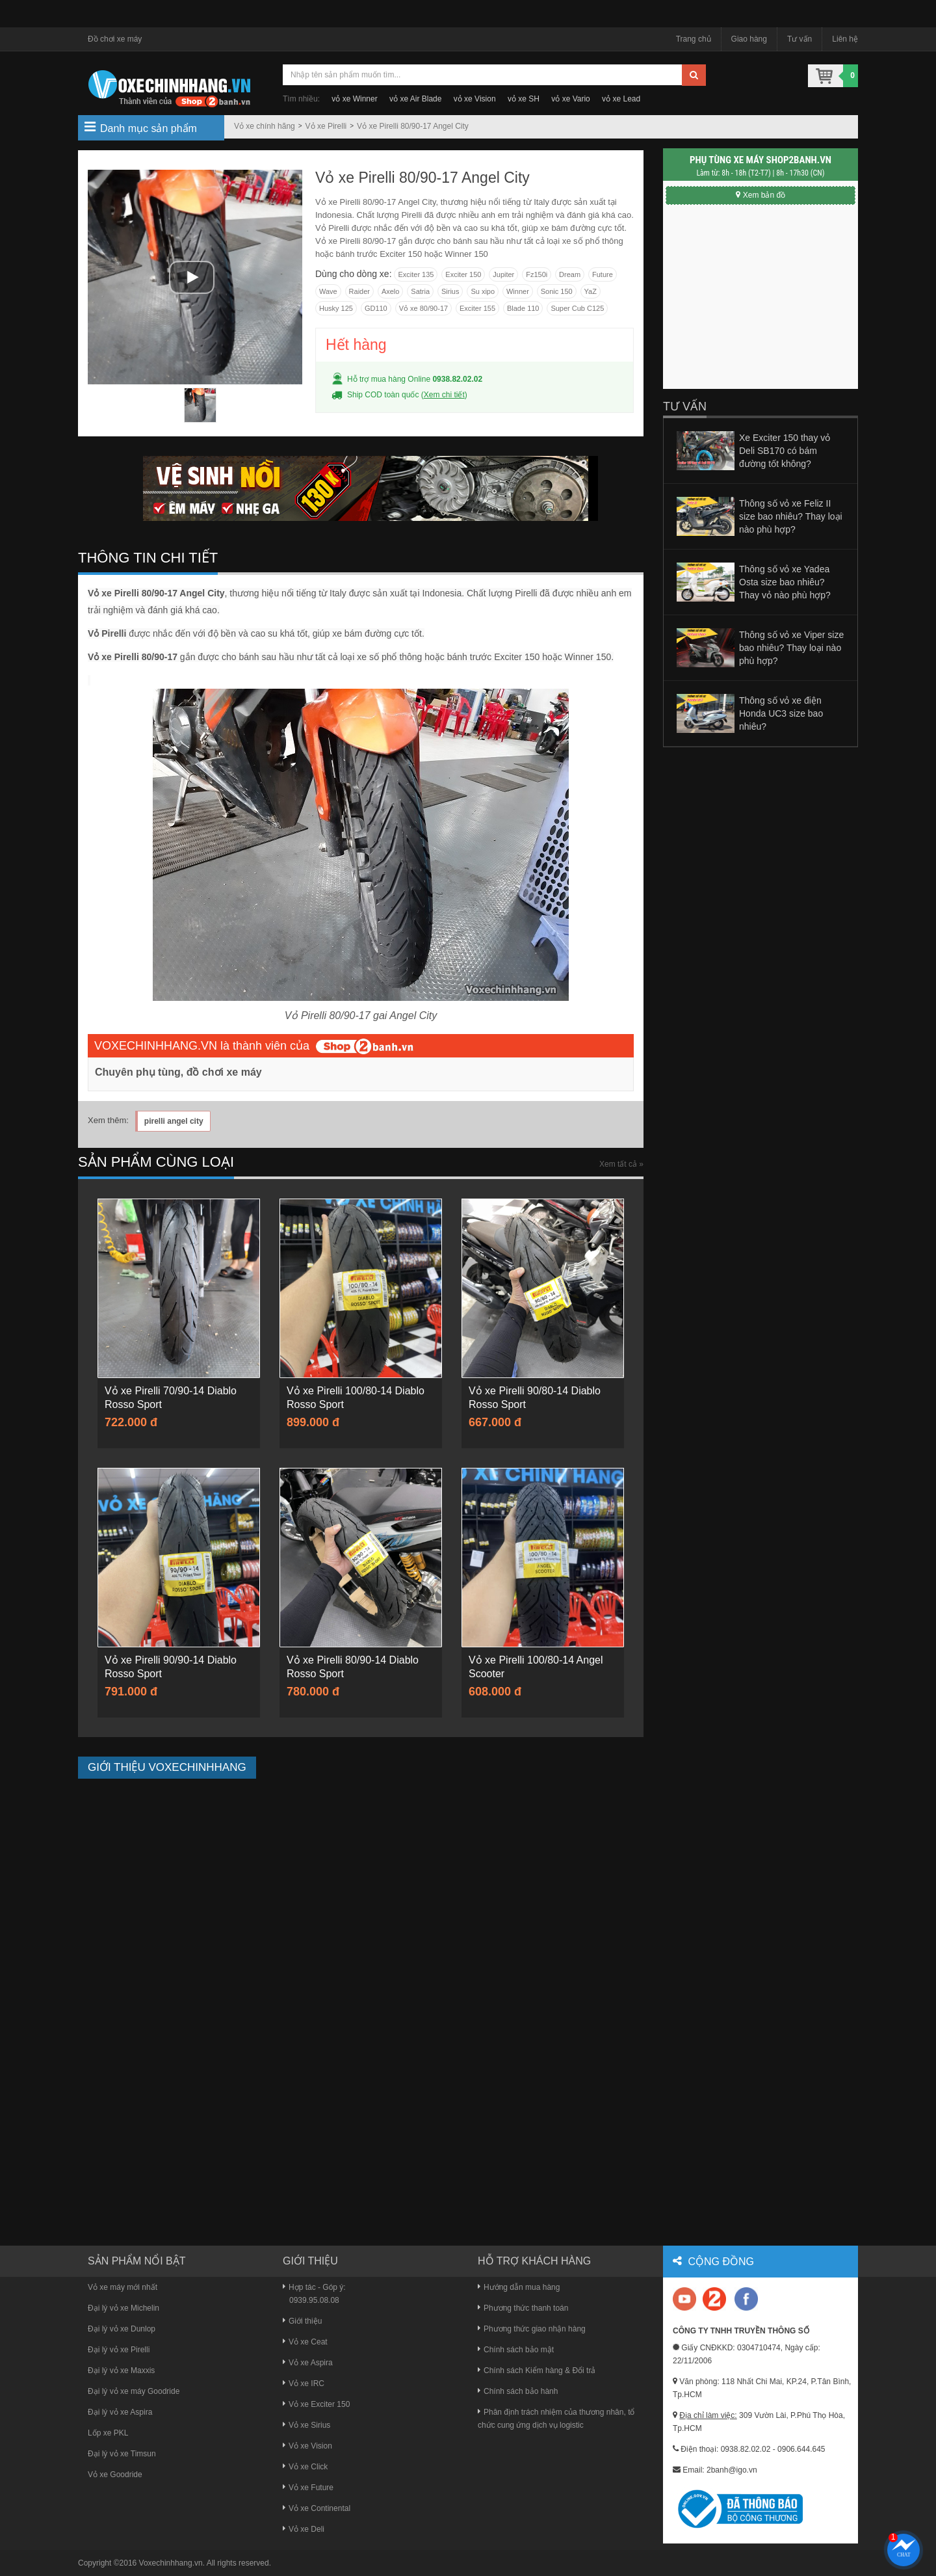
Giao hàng (749, 39)
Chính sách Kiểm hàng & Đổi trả (536, 2370)
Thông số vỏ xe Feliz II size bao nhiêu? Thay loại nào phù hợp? (790, 516)
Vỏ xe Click (305, 2466)
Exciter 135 (416, 274)
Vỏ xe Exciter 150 (316, 2404)
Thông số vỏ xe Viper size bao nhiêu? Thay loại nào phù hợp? (791, 648)
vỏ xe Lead (621, 98)
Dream (569, 274)
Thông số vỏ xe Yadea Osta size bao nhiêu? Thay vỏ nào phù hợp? (785, 582)
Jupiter (503, 274)
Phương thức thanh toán (523, 2308)
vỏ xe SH (524, 98)
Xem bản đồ (760, 195)
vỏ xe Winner (354, 98)
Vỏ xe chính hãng (264, 126)
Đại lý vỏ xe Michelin (123, 2308)
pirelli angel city (173, 1121)
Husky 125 (336, 308)
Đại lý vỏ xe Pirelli (119, 2349)
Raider (359, 291)
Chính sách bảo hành (518, 2391)
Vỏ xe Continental (316, 2508)
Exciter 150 (463, 274)
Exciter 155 (477, 308)
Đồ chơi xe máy (115, 39)
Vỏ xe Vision (307, 2445)
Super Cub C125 (577, 308)
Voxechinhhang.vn (171, 2563)
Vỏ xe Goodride (115, 2474)
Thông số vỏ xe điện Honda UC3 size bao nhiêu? (781, 713)
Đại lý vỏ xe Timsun (122, 2453)
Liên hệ (845, 39)
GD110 (376, 308)
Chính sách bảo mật (516, 2349)
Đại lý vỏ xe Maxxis (121, 2370)
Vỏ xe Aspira (308, 2362)
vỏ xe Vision (475, 98)
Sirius (450, 291)
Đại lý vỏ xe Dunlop (121, 2328)
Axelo (391, 291)
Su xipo (483, 291)
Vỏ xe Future (308, 2487)
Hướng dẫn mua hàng (519, 2287)
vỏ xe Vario (570, 98)
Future (602, 274)
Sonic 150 (557, 291)
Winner (517, 291)
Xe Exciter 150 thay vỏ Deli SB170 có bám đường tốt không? (784, 450)
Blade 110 (523, 308)
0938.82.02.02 (457, 379)
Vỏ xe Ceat (305, 2341)
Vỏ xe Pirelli (326, 126)
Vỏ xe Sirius (306, 2425)
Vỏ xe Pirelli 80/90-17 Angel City (413, 126)
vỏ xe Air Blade (415, 98)
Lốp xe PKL (108, 2432)
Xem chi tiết (444, 394)
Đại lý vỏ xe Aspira (120, 2412)
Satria (420, 291)
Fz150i (536, 274)
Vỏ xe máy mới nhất (122, 2287)
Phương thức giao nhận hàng (532, 2328)
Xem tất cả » (621, 1164)
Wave (328, 291)
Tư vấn (799, 39)
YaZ (590, 291)
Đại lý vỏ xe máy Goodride (133, 2391)
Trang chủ (693, 39)
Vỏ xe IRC (303, 2383)
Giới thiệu (302, 2321)
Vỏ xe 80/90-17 (423, 308)
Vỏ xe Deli (303, 2529)
